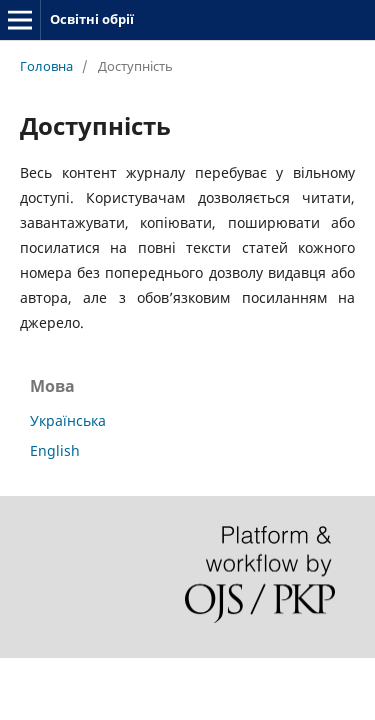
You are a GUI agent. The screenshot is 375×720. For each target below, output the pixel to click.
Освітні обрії (92, 19)
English (55, 450)
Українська (68, 420)
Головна (46, 66)
